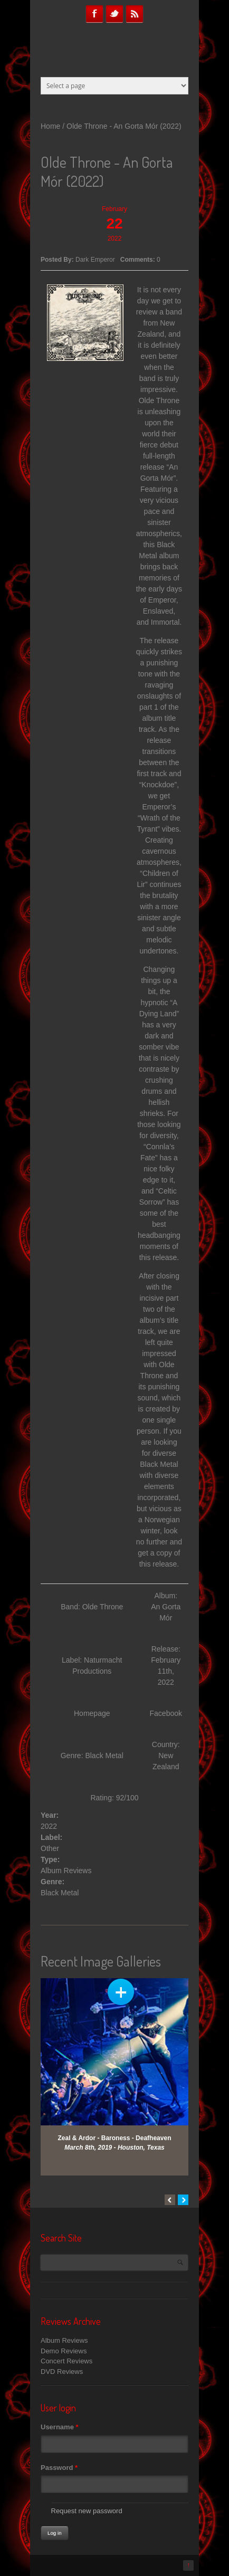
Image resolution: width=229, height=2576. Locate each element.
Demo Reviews (64, 2351)
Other (50, 1848)
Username (60, 2427)
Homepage (92, 1713)
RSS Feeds (134, 13)
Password (59, 2468)
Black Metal (60, 1892)
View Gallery (121, 1992)
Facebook (94, 13)
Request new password (86, 2511)
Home (50, 126)
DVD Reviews (62, 2371)
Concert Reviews (66, 2361)
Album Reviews (66, 1870)
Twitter (114, 13)
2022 (49, 1826)
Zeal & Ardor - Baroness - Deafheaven (114, 2138)
